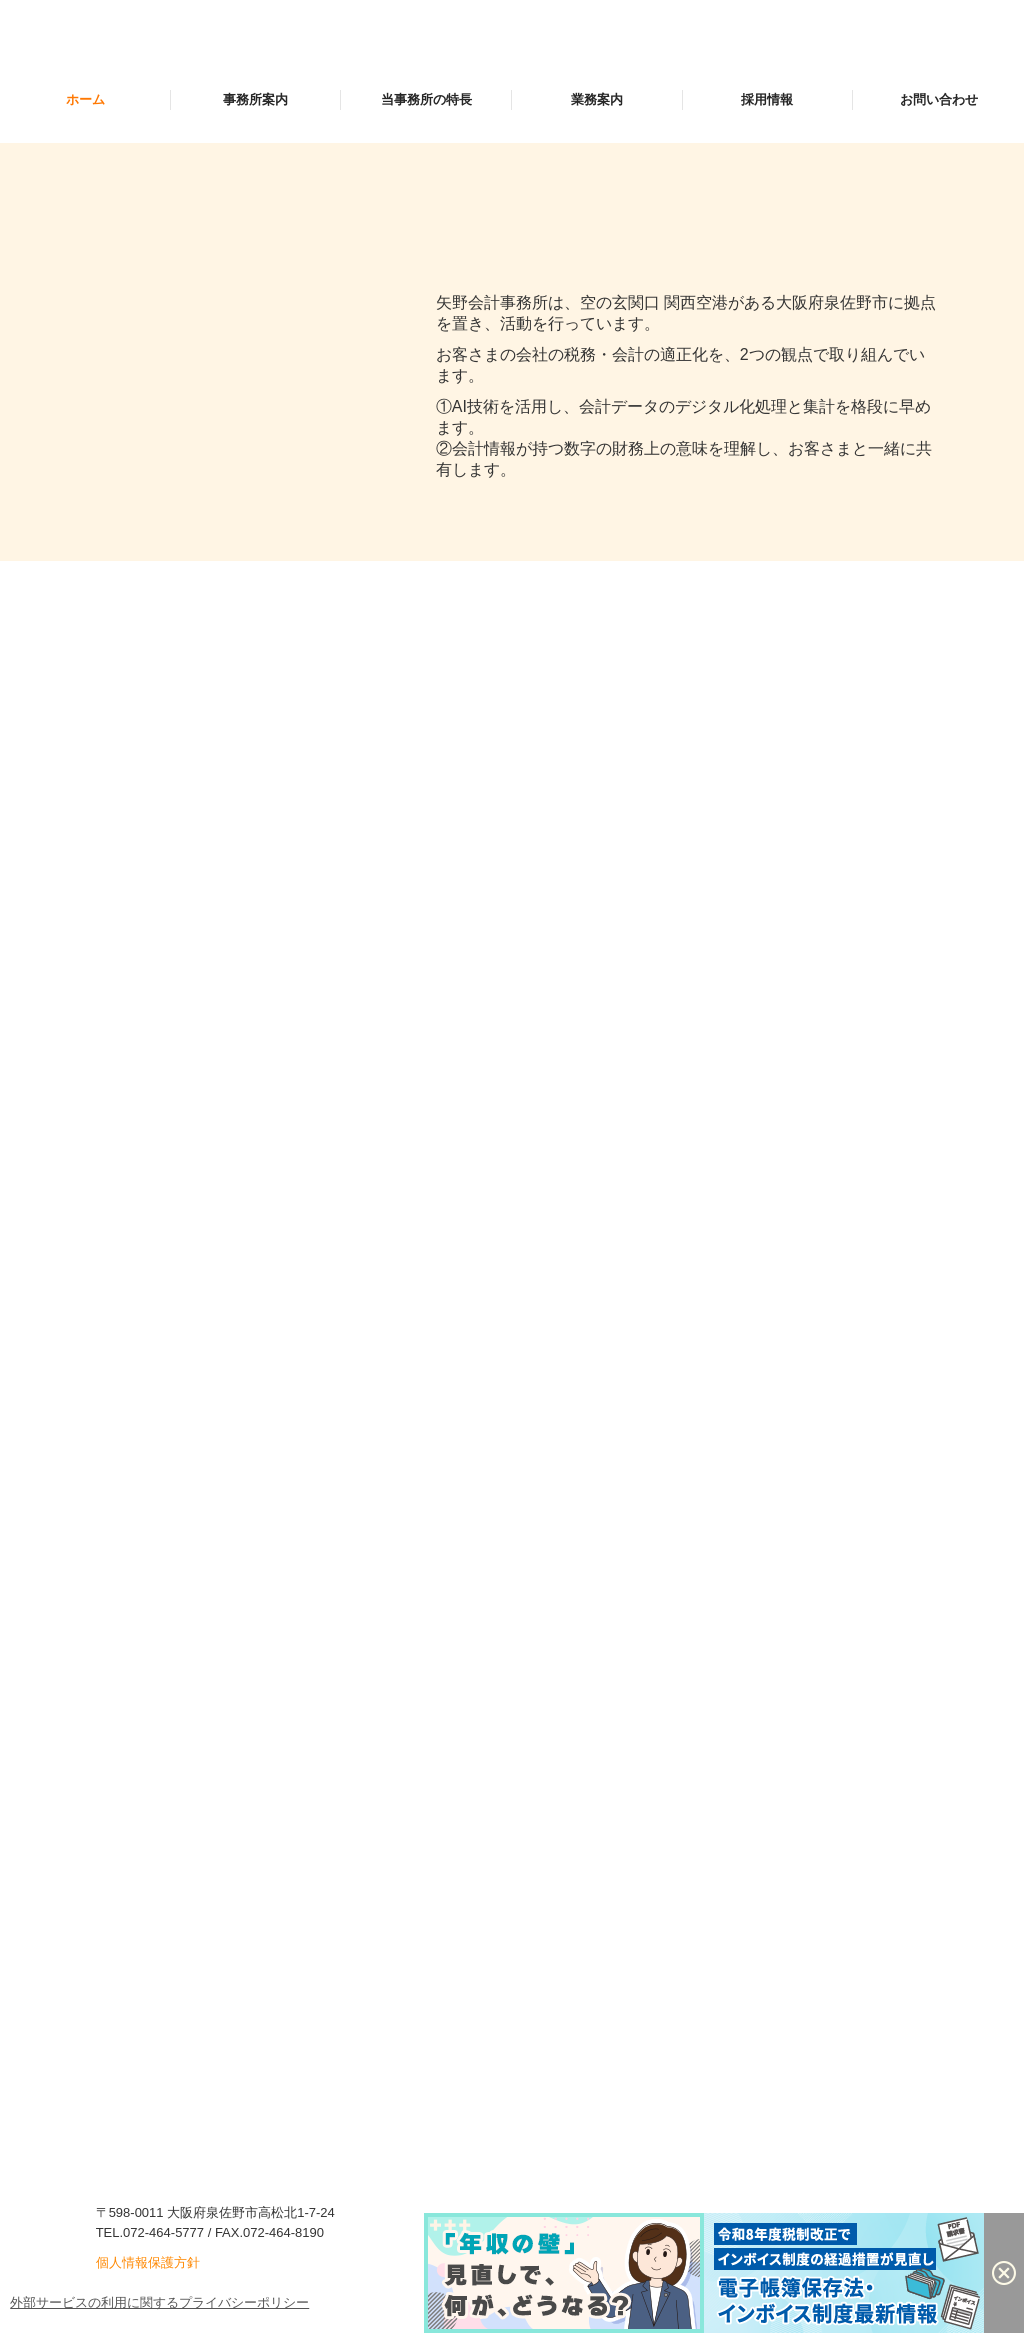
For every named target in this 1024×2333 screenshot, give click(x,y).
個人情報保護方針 (148, 2262)
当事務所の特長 (426, 99)
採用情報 (767, 99)
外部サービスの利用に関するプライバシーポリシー (159, 2302)
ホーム (85, 99)
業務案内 (597, 99)
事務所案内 (255, 99)
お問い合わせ (939, 99)
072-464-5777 (163, 2232)
